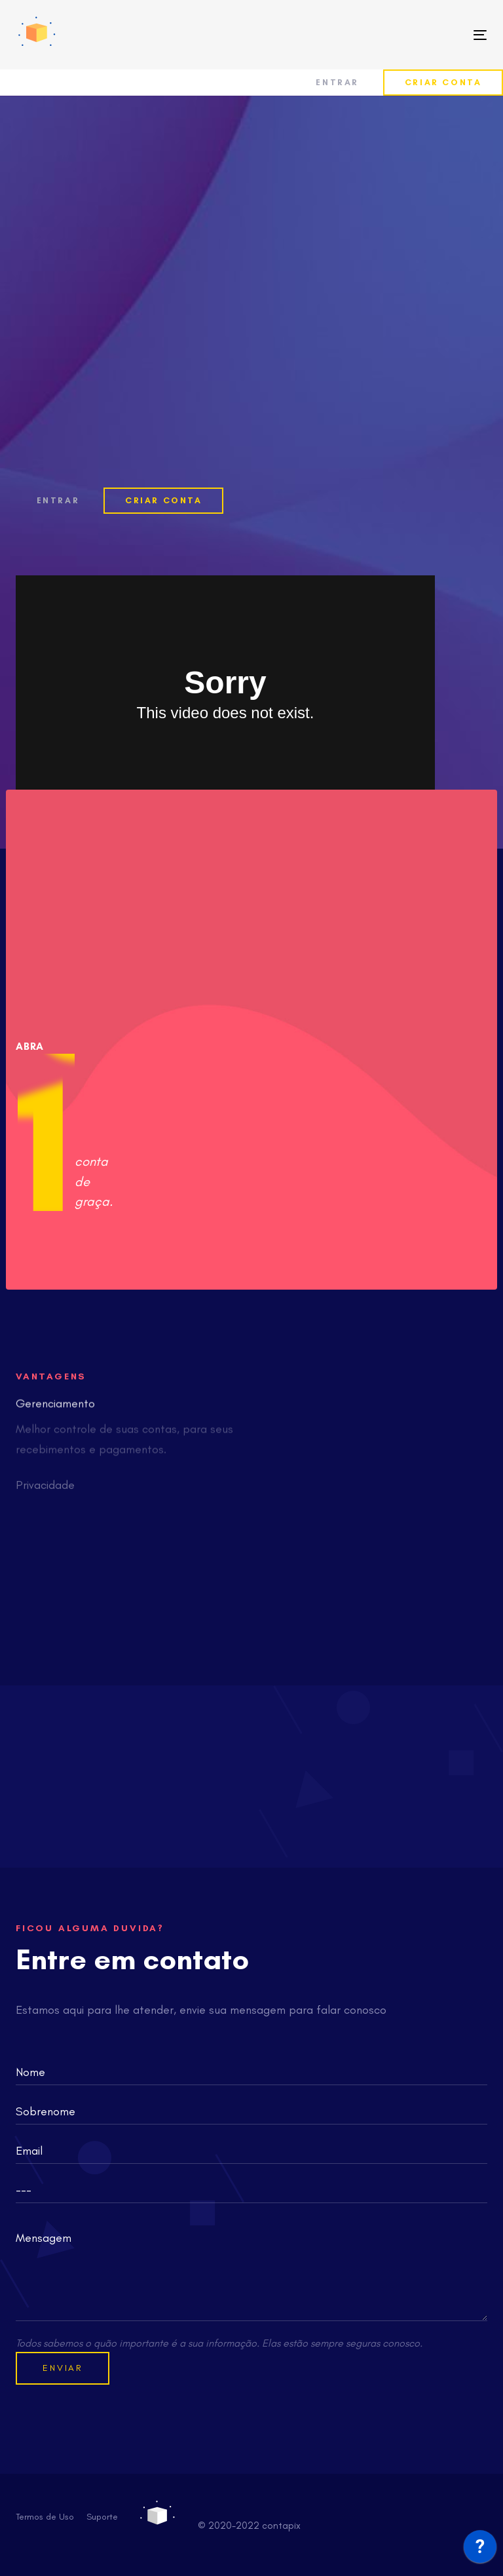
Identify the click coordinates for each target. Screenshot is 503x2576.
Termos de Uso (45, 2516)
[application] (480, 2550)
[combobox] (251, 2190)
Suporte (102, 2516)
